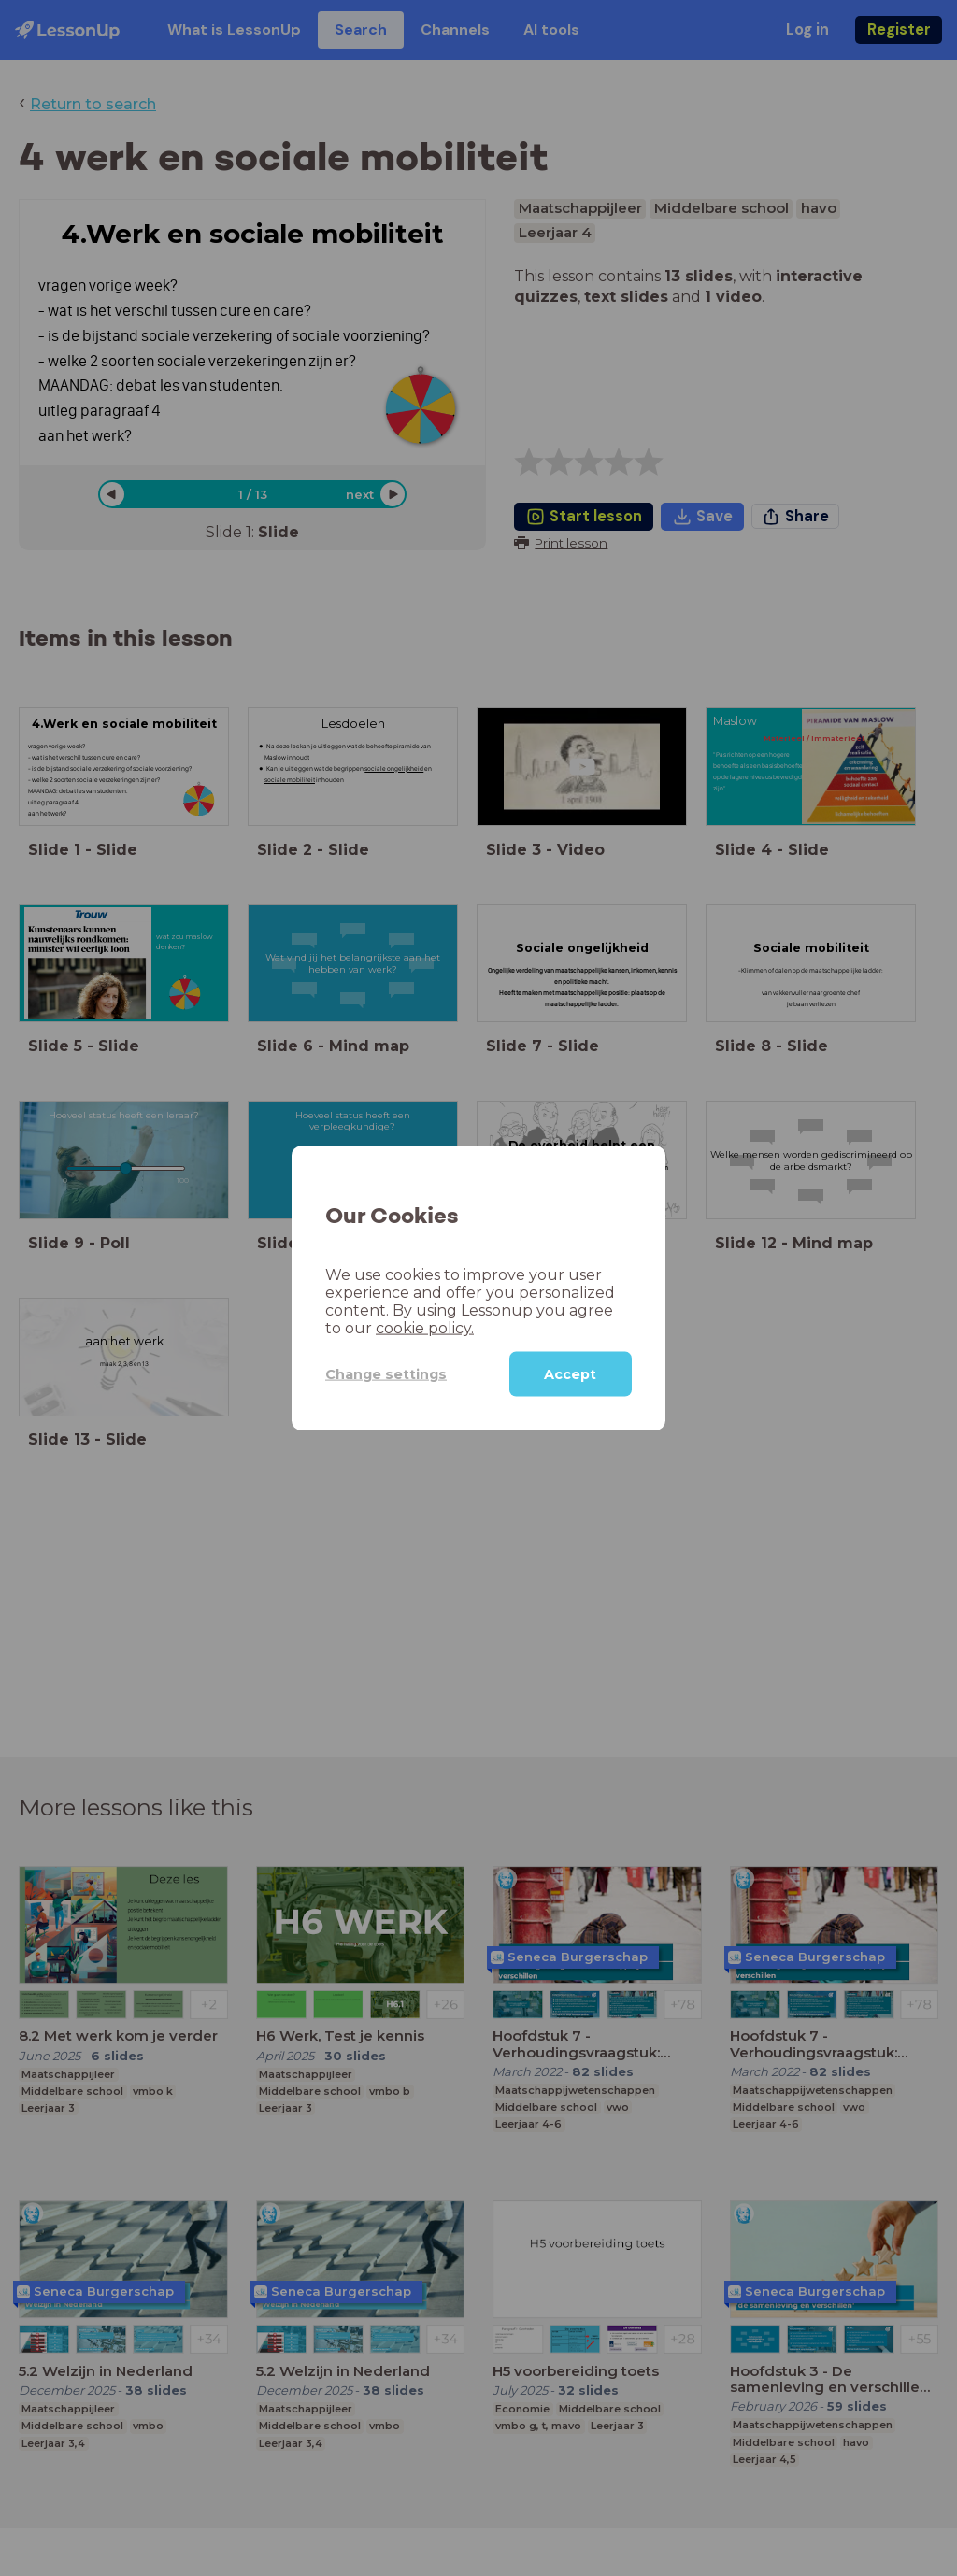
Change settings (386, 1373)
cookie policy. (425, 1328)
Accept (570, 1374)
